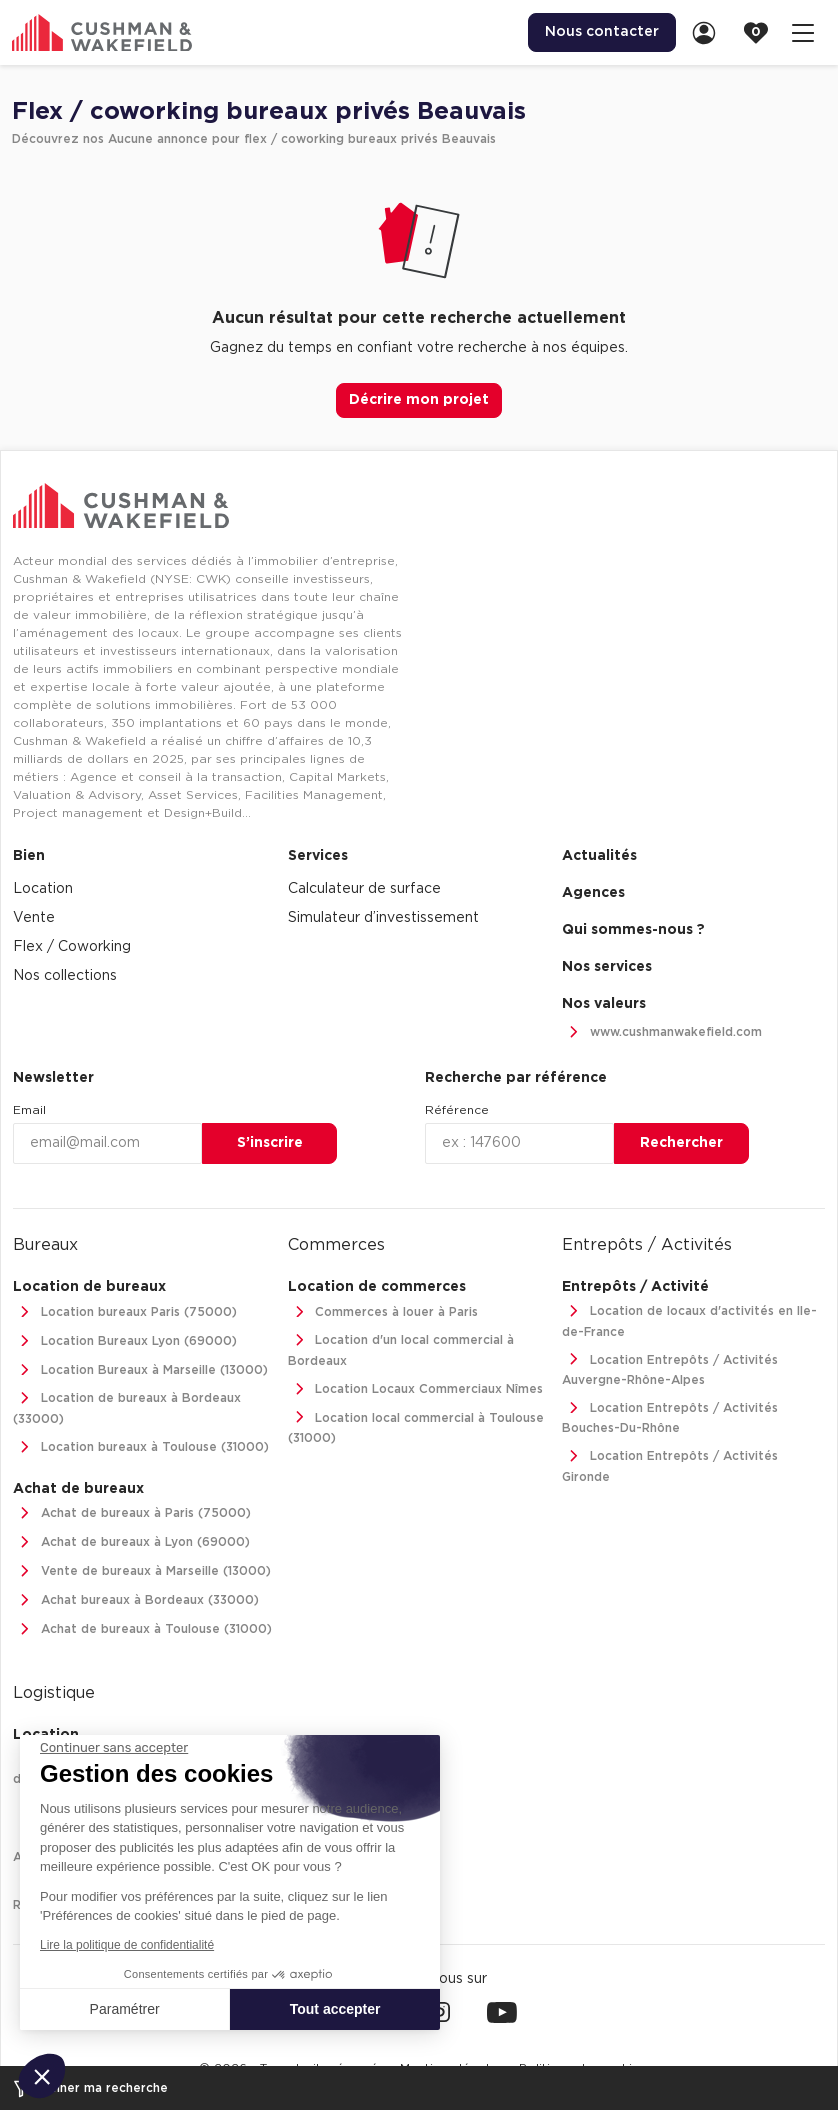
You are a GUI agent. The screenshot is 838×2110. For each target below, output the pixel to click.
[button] (42, 2076)
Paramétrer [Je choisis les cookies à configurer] (125, 2009)
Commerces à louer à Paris (383, 1312)
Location (43, 889)
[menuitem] (602, 32)
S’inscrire (270, 1143)
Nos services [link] (607, 967)
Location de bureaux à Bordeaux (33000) (127, 1406)
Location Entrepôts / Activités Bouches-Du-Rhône (670, 1416)
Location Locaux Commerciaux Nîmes (416, 1389)
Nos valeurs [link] (604, 1004)
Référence (457, 1110)
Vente (34, 918)
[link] (710, 32)
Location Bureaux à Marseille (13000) (140, 1370)
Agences (593, 893)
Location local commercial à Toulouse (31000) (416, 1426)
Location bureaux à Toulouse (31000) (141, 1447)
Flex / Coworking (72, 947)
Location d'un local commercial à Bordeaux (401, 1348)
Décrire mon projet (419, 400)
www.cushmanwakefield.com (662, 1032)
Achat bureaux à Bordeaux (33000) (136, 1600)
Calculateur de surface (364, 889)
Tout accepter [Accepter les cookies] (335, 2009)
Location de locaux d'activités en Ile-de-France (689, 1319)
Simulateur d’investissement (383, 918)
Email (29, 1110)
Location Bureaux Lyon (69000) (125, 1341)
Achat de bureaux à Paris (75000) (132, 1513)
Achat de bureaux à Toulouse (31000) (142, 1629)
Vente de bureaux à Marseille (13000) (142, 1571)
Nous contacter (602, 32)
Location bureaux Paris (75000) (125, 1312)
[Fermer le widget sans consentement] (114, 1748)
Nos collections (65, 976)
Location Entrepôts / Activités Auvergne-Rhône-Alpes (670, 1368)
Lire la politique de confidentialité (127, 1945)
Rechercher (681, 1143)
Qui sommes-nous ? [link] (633, 930)
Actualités (599, 856)
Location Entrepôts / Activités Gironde (670, 1464)
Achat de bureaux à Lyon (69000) (131, 1542)
